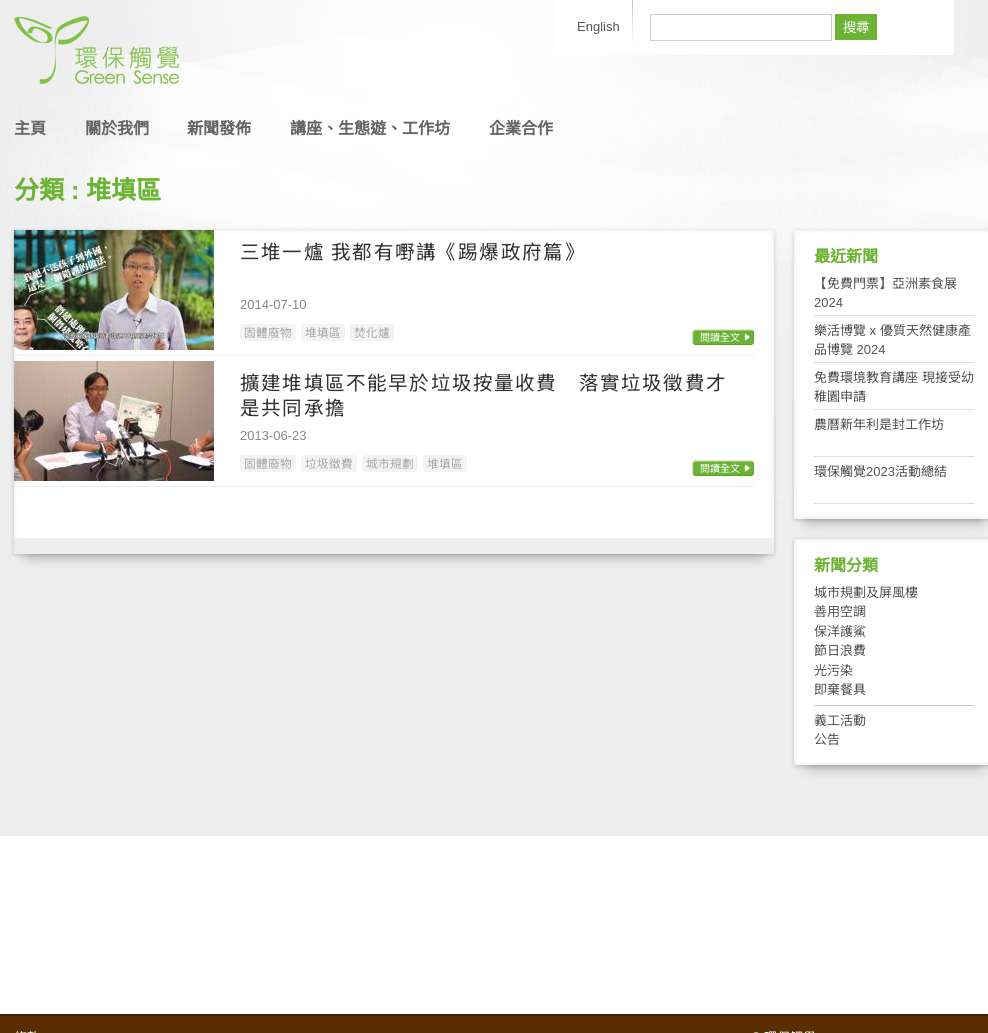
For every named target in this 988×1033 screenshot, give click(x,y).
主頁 (30, 128)
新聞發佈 (219, 128)
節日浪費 (840, 650)
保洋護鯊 (840, 631)
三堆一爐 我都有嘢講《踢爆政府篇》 (412, 252)
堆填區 (323, 332)
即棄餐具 (840, 689)
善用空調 (840, 611)
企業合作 (521, 128)
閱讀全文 (720, 337)
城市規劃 (390, 463)
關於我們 (117, 128)
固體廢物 (268, 332)
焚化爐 (372, 332)
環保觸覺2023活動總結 (880, 471)
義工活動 (840, 720)
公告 (827, 739)
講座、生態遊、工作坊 (370, 128)
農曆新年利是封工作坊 (879, 424)
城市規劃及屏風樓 (866, 592)
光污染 (833, 670)
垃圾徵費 (329, 463)
